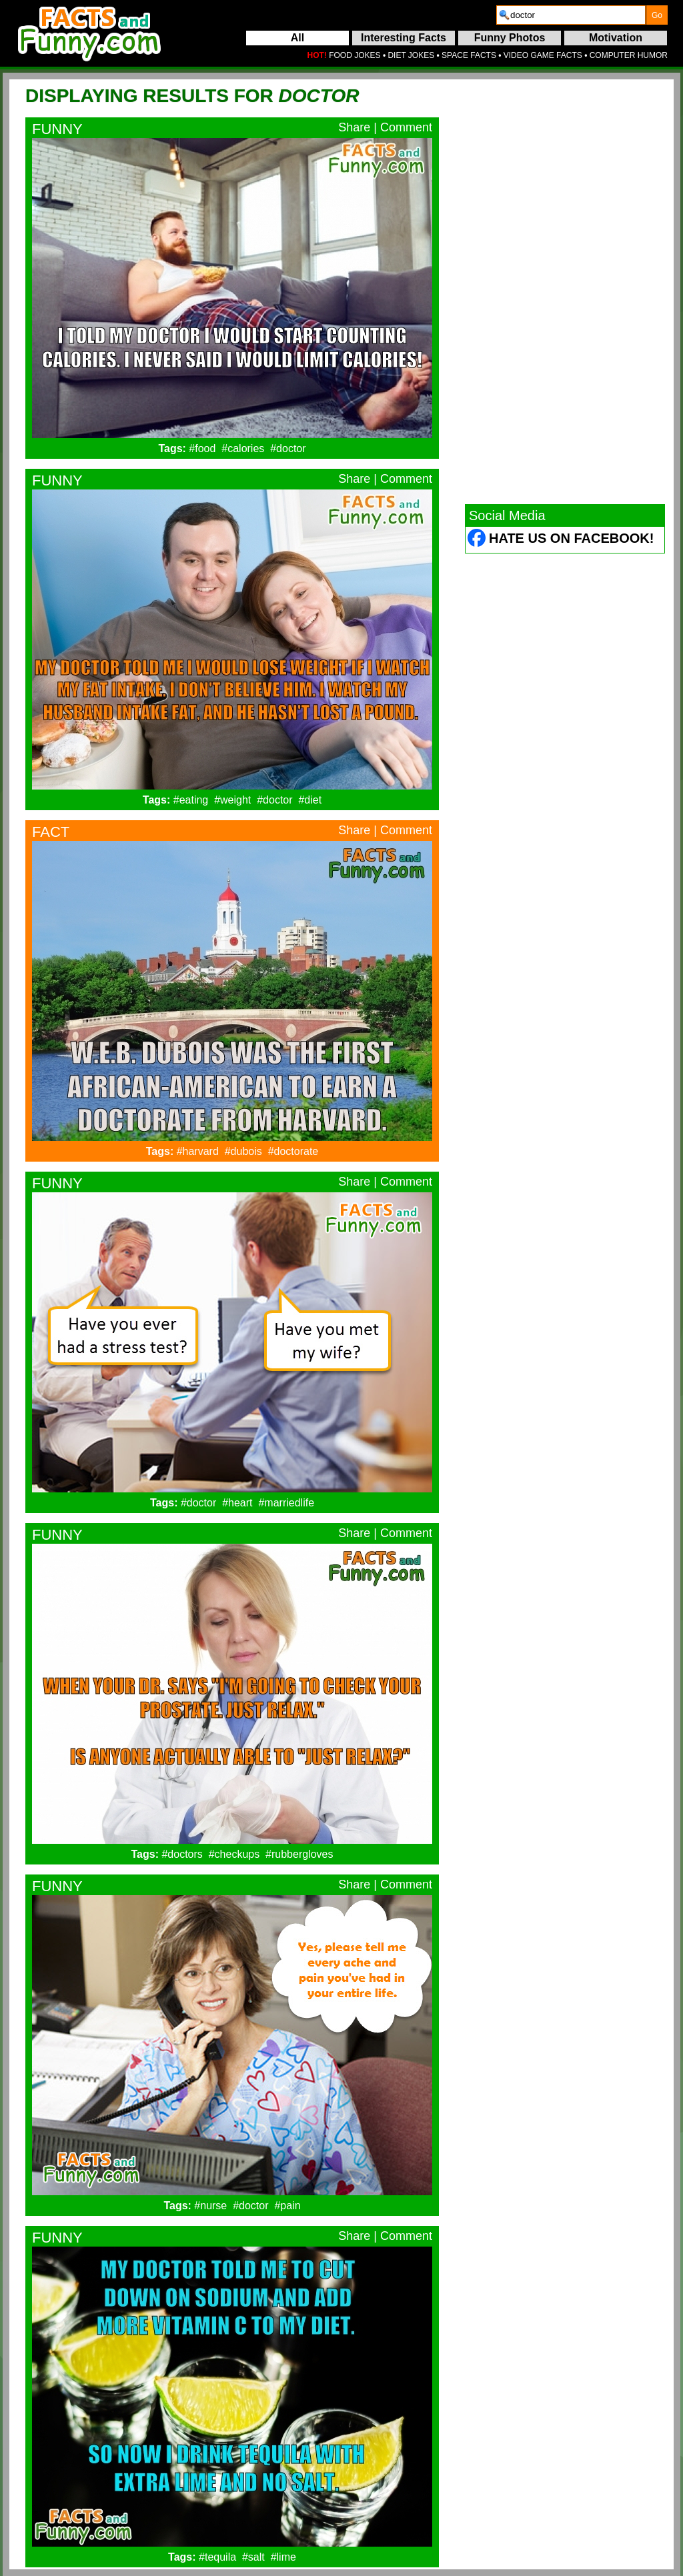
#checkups (234, 1854)
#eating (191, 800)
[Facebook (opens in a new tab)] (477, 540)
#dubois (243, 1151)
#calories (242, 448)
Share (354, 127)
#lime (283, 2557)
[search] (571, 15)
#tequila (217, 2557)
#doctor (287, 448)
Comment (406, 127)
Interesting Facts (403, 37)
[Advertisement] (565, 291)
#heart (237, 1502)
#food (202, 448)
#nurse (210, 2205)
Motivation (615, 37)
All (297, 37)
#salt (253, 2557)
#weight (232, 800)
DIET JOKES (411, 55)
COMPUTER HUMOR (629, 55)
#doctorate (293, 1151)
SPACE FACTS (469, 55)
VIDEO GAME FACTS (543, 55)
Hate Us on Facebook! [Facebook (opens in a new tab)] (571, 538)
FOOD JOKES (354, 55)
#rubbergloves (299, 1854)
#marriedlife (286, 1502)
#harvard (198, 1151)
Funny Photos (510, 37)
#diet (309, 800)
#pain (287, 2205)
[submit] (657, 15)
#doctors (181, 1854)
